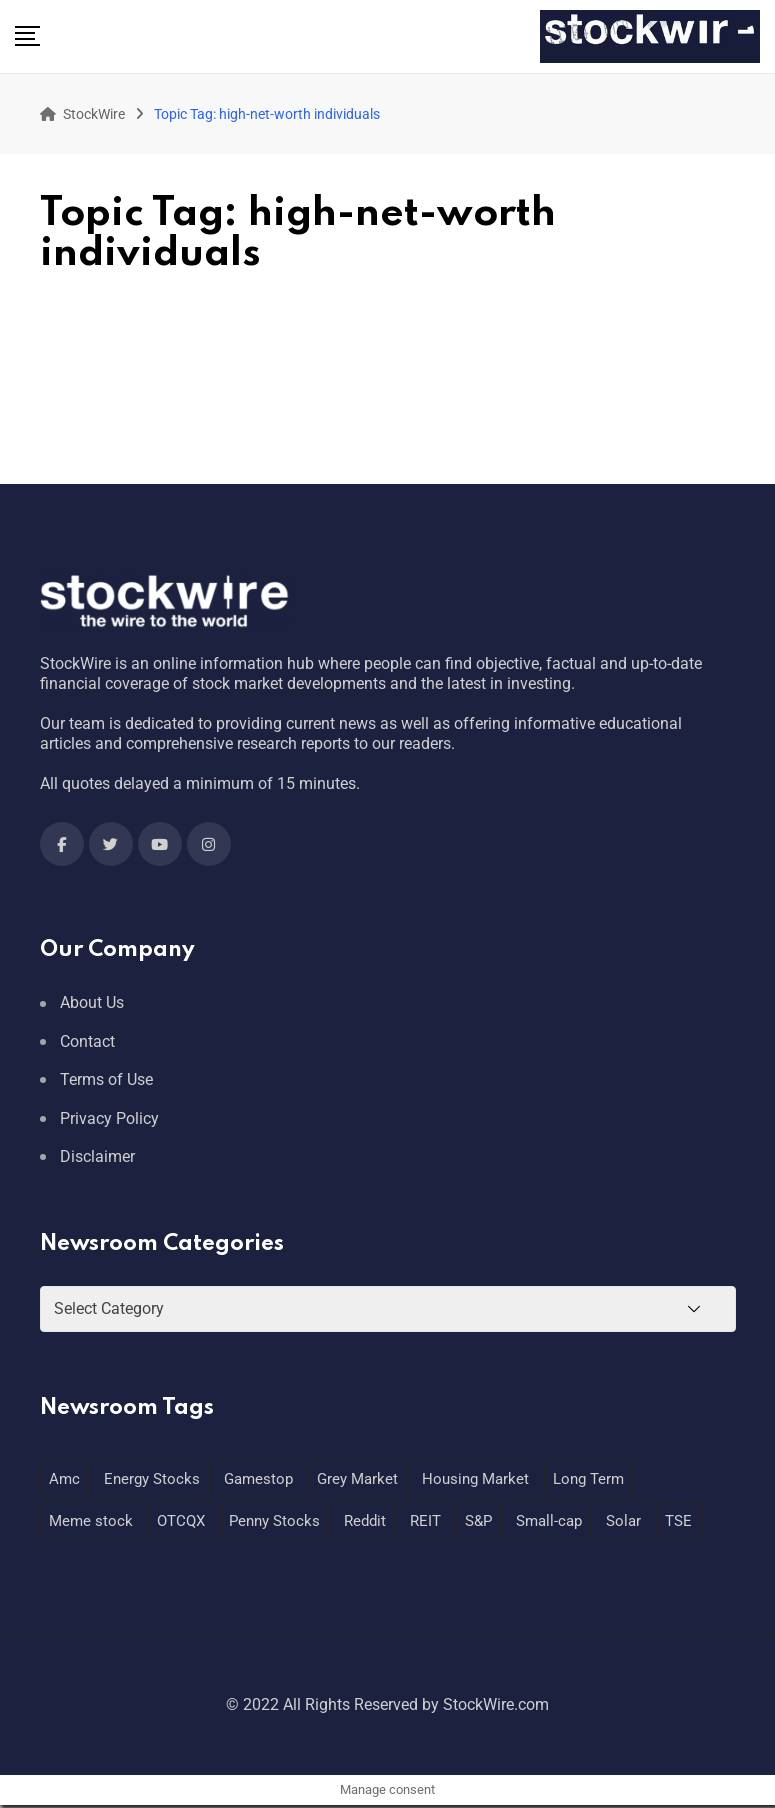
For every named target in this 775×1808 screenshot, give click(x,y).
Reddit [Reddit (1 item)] (365, 1521)
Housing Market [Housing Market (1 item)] (475, 1479)
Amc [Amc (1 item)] (64, 1479)
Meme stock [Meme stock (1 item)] (91, 1521)
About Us (92, 1002)
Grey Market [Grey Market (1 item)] (357, 1479)
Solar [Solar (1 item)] (623, 1521)
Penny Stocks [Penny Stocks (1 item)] (274, 1521)
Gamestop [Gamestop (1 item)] (258, 1479)
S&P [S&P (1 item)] (478, 1521)
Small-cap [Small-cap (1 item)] (549, 1521)
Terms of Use (106, 1079)
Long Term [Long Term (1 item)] (588, 1479)
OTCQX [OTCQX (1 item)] (181, 1521)
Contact (87, 1041)
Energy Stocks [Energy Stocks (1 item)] (152, 1479)
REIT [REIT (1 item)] (425, 1521)
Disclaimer (97, 1156)
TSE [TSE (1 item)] (678, 1521)
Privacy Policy (109, 1118)
